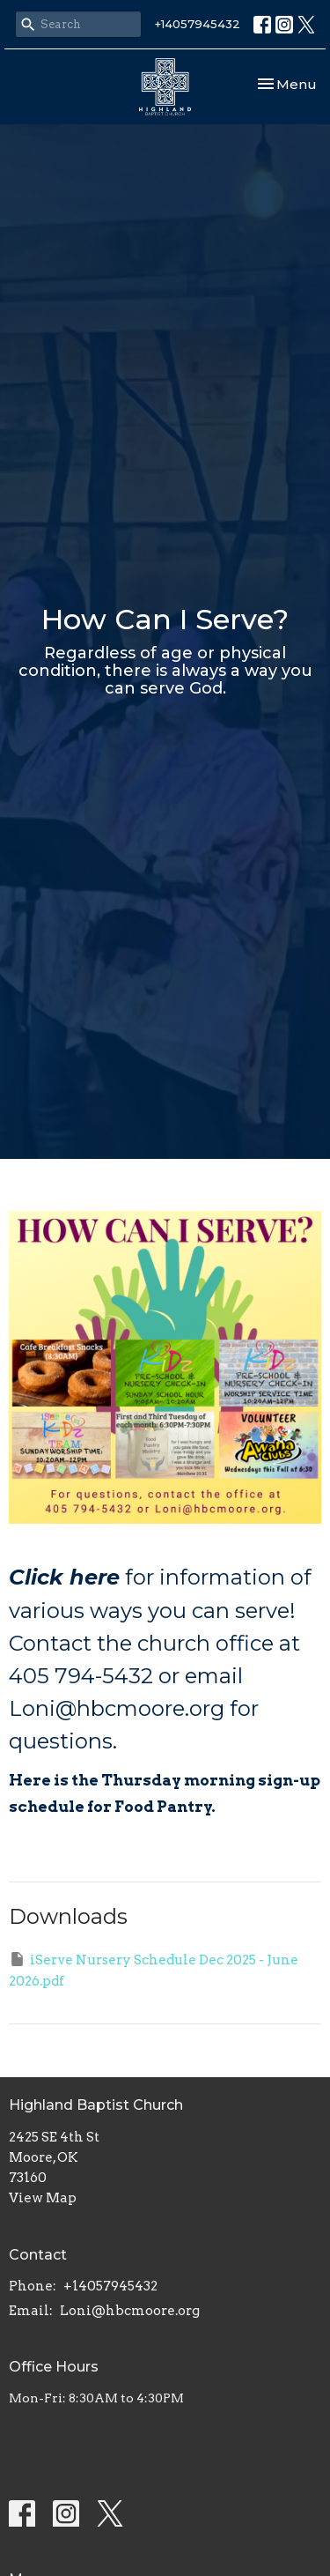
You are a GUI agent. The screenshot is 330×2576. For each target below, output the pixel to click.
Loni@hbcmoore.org (130, 2311)
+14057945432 (197, 24)
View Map (43, 2198)
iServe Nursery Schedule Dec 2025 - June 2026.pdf (153, 1969)
